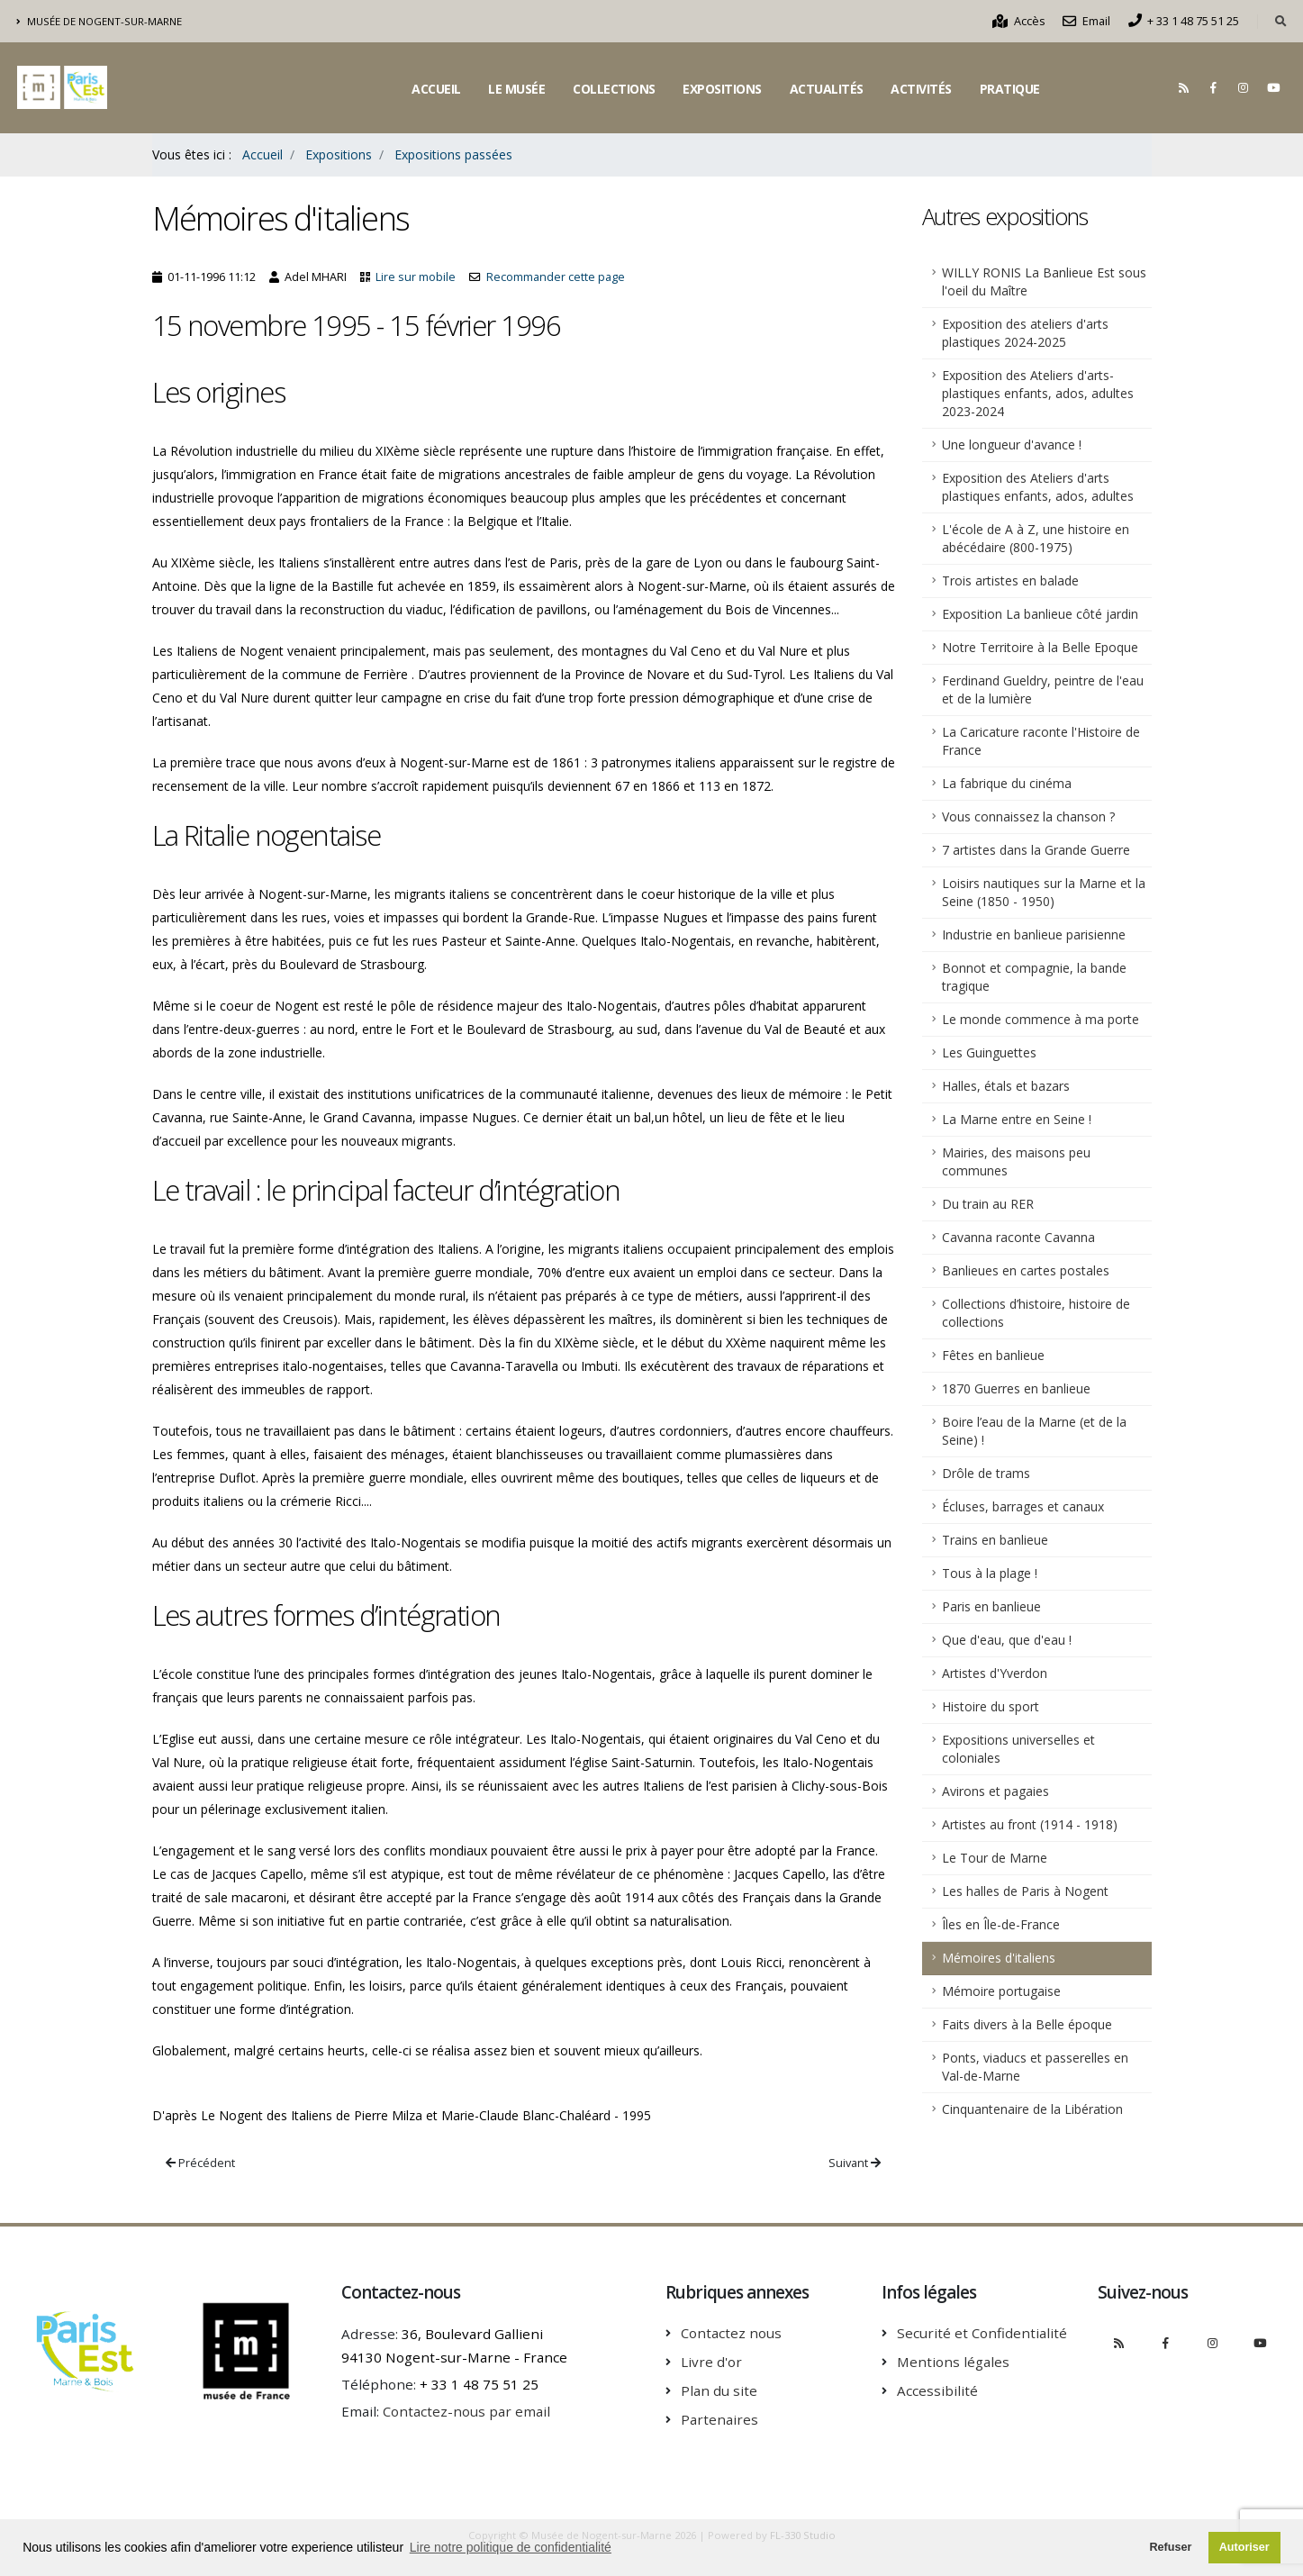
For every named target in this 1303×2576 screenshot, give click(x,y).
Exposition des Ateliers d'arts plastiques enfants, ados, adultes (1038, 486)
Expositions (722, 88)
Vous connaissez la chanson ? (1028, 816)
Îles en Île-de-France (1001, 1924)
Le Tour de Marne (994, 1857)
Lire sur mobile (416, 277)
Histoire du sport (990, 1706)
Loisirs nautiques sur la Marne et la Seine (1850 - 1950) (1043, 892)
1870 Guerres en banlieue (1016, 1388)
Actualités (827, 88)
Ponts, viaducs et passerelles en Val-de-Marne (1035, 2066)
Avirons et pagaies (995, 1791)
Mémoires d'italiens (998, 1957)
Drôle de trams (986, 1473)
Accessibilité (937, 2390)
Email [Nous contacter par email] (1086, 21)
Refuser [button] (1170, 2547)
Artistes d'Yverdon (994, 1673)
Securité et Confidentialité (982, 2333)
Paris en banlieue (991, 1606)
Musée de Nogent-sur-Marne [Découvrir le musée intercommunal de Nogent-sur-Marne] (99, 21)
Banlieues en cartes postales (1025, 1270)
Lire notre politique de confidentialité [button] (510, 2547)
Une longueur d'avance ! (1011, 444)
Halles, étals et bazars (1006, 1085)
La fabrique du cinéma (1007, 783)
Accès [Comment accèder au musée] (1018, 21)
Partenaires (719, 2419)
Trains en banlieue (995, 1539)
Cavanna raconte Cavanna (1018, 1237)
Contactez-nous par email (466, 2411)
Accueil (436, 88)
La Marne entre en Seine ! (1016, 1119)
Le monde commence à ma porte (1040, 1019)
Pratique (1010, 88)
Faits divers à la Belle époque (1027, 2024)
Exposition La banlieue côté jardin (1040, 613)
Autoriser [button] (1244, 2547)
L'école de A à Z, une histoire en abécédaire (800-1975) (1035, 538)
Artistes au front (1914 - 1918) (1030, 1824)
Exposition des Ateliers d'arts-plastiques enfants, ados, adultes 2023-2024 (1038, 393)
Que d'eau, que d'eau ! (1007, 1639)
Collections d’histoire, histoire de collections (1036, 1312)
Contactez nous (731, 2333)
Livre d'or (711, 2362)
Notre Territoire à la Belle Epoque (1040, 647)
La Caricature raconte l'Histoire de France (1041, 740)
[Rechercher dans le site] (1281, 21)
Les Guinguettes (989, 1052)
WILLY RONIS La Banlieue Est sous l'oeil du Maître (1044, 281)
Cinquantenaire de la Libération (1032, 2109)
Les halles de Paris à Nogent (1025, 1891)
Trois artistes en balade (1010, 580)
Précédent (200, 2162)
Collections (614, 88)
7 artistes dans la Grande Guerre (1036, 849)
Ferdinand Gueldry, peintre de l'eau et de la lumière (1043, 689)
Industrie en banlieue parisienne (1034, 934)
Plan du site (719, 2390)
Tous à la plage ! (989, 1573)
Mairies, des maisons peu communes (1016, 1161)
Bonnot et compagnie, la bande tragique (1034, 976)
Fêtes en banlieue (993, 1355)
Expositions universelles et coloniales (1018, 1748)
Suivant (854, 2162)
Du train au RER (988, 1203)
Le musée (516, 88)
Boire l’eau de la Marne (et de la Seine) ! (1034, 1430)
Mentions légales (953, 2362)
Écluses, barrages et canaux (1023, 1506)
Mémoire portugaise (1001, 1991)
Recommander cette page (555, 277)
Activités (921, 88)
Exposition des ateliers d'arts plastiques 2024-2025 (1025, 332)
